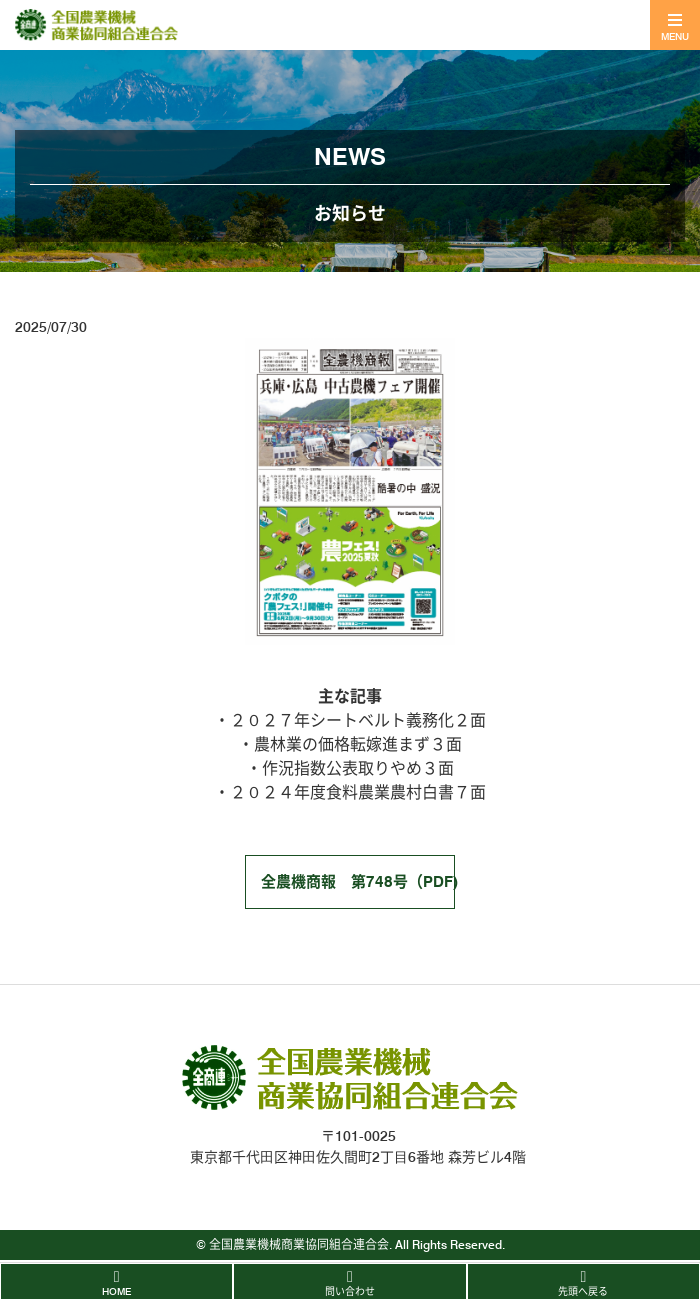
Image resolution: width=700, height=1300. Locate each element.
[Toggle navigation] (675, 25)
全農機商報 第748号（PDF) (358, 882)
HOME (116, 1291)
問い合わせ (350, 1291)
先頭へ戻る (583, 1291)
